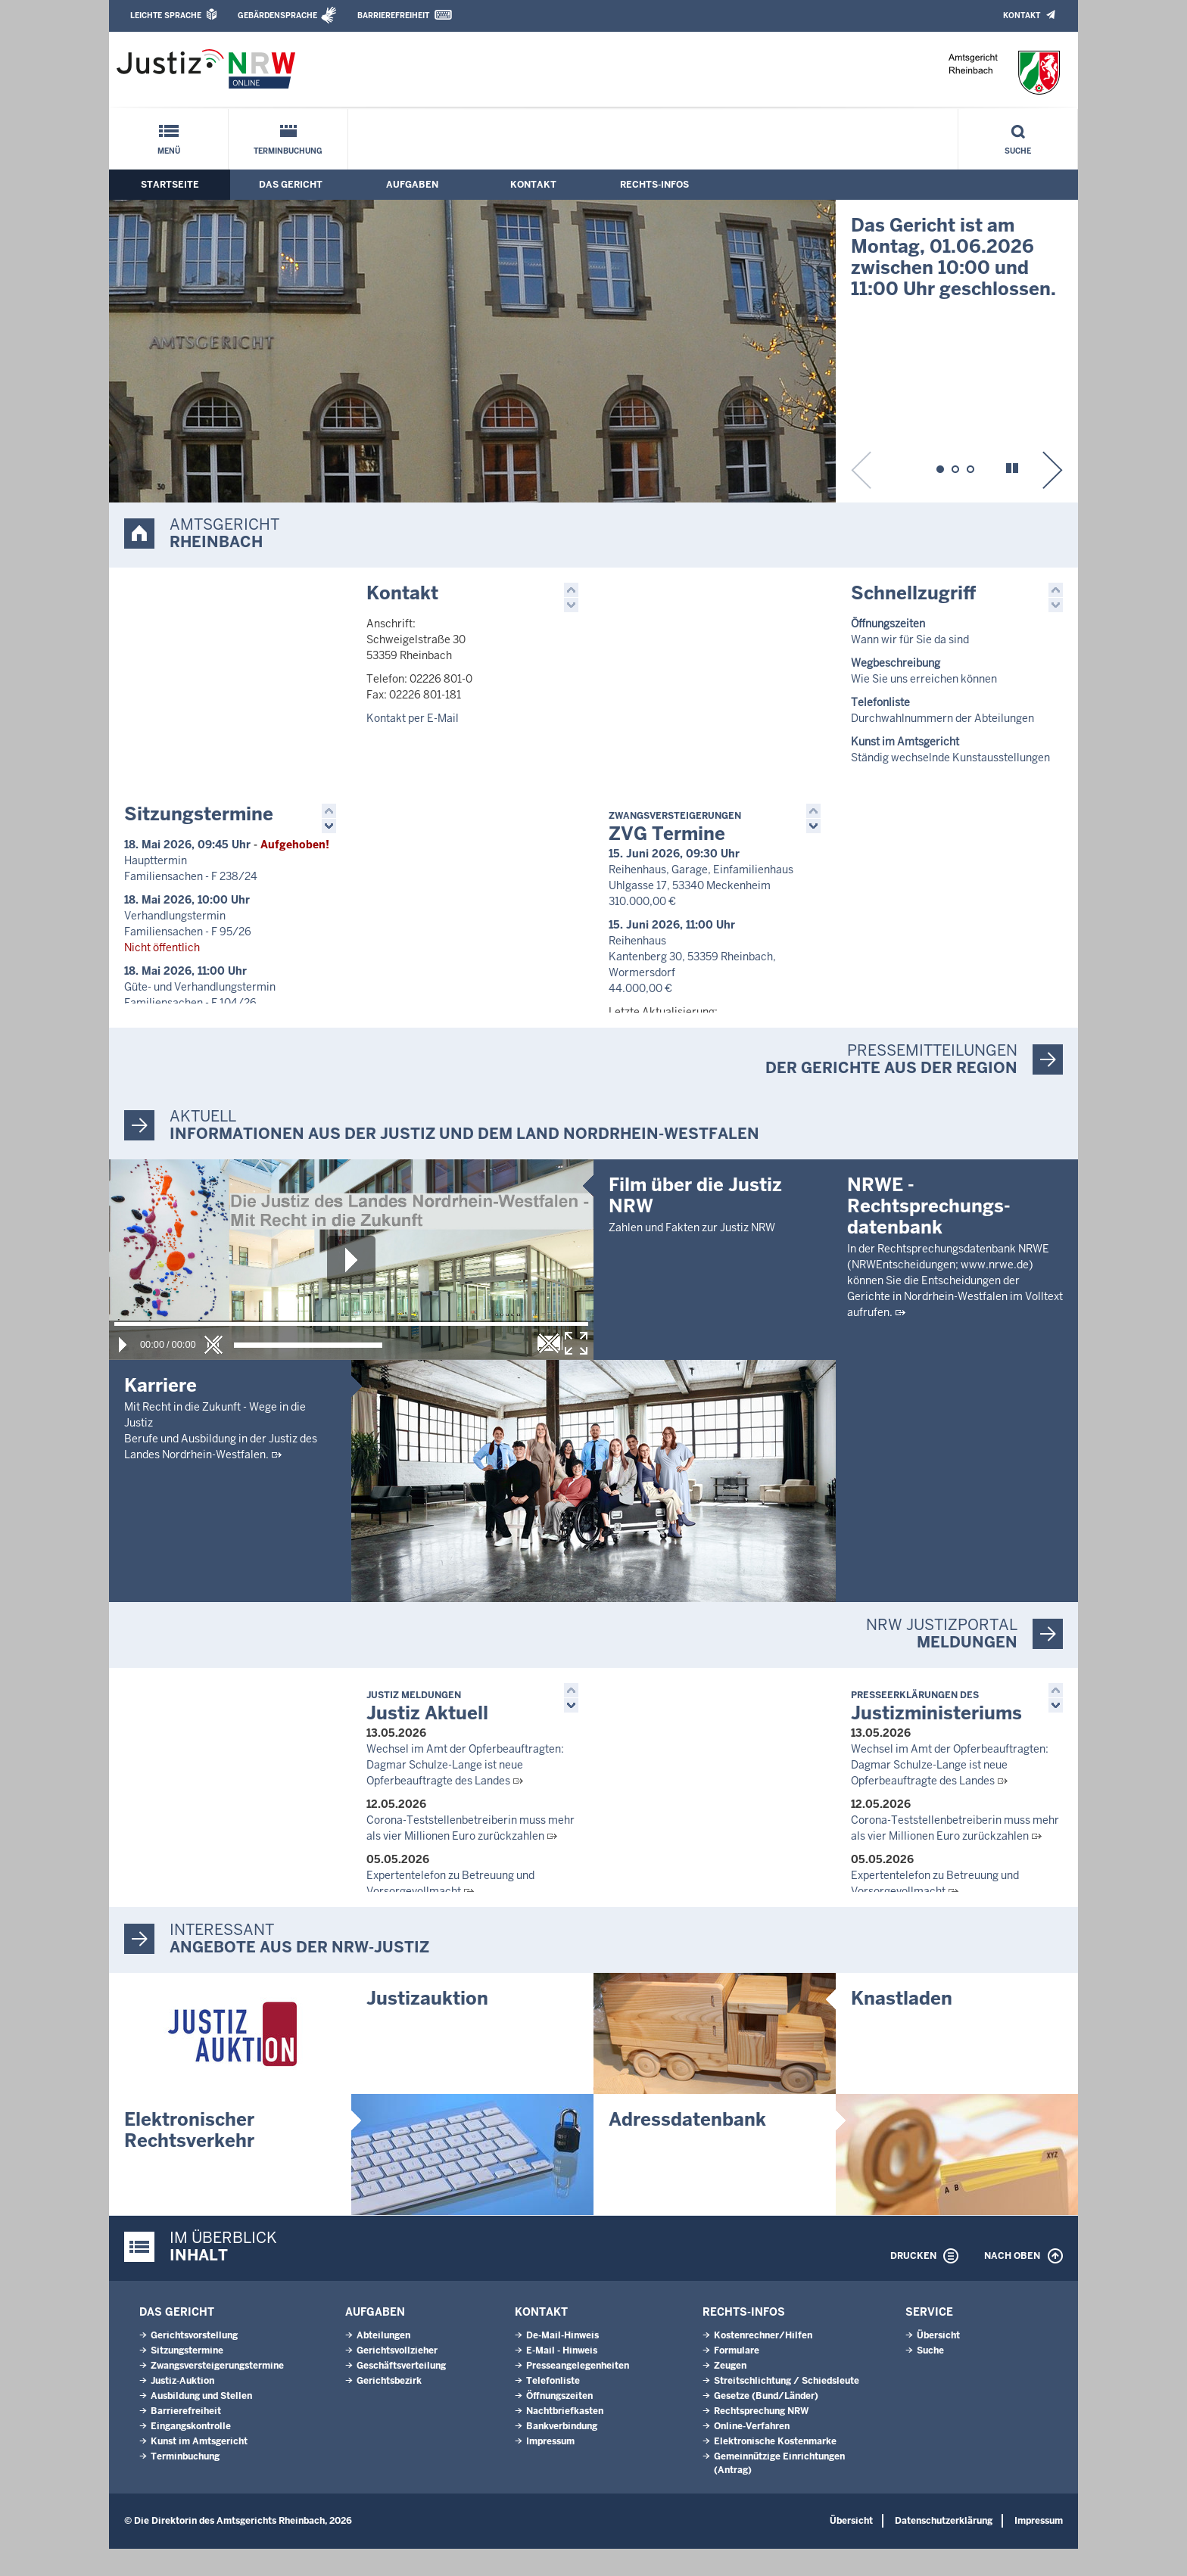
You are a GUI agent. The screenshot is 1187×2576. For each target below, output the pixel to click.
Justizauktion (427, 2025)
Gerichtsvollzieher (397, 2378)
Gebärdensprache (277, 15)
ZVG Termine (675, 848)
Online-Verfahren (752, 2453)
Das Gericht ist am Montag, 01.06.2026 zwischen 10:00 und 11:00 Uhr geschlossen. (953, 256)
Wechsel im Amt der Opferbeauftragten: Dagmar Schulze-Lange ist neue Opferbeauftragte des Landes (465, 1789)
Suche (1018, 151)
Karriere (160, 1409)
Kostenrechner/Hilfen (763, 2363)
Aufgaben (412, 185)
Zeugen (730, 2393)
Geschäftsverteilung (401, 2393)
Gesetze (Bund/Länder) (766, 2423)
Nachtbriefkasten (564, 2438)
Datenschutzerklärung (943, 2548)
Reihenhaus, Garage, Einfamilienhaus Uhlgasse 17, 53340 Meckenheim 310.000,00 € (701, 906)
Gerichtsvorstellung (194, 2363)
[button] (940, 466)
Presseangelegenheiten (577, 2393)
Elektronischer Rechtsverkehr (189, 2157)
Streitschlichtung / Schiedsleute (786, 2408)
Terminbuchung (288, 151)
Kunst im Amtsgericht (199, 2468)
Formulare (736, 2378)
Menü (168, 151)
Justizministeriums (936, 1731)
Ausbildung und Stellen (201, 2423)
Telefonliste (553, 2408)
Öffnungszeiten (559, 2423)
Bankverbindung (561, 2453)
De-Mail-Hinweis (562, 2363)
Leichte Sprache (165, 15)
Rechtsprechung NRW (761, 2438)
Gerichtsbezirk (389, 2408)
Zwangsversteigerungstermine (217, 2393)
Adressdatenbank (687, 2146)
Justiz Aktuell (427, 1731)
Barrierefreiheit (393, 15)
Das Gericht (290, 185)
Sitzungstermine (198, 835)
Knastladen (901, 2025)
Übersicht (938, 2363)
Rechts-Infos (654, 185)
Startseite (170, 185)
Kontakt (1021, 15)
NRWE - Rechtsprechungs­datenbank (929, 1472)
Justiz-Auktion (182, 2408)
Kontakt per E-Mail (412, 718)
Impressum (550, 2468)
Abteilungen (383, 2363)
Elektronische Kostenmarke (775, 2468)
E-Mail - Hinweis (561, 2378)
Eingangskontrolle (191, 2453)
